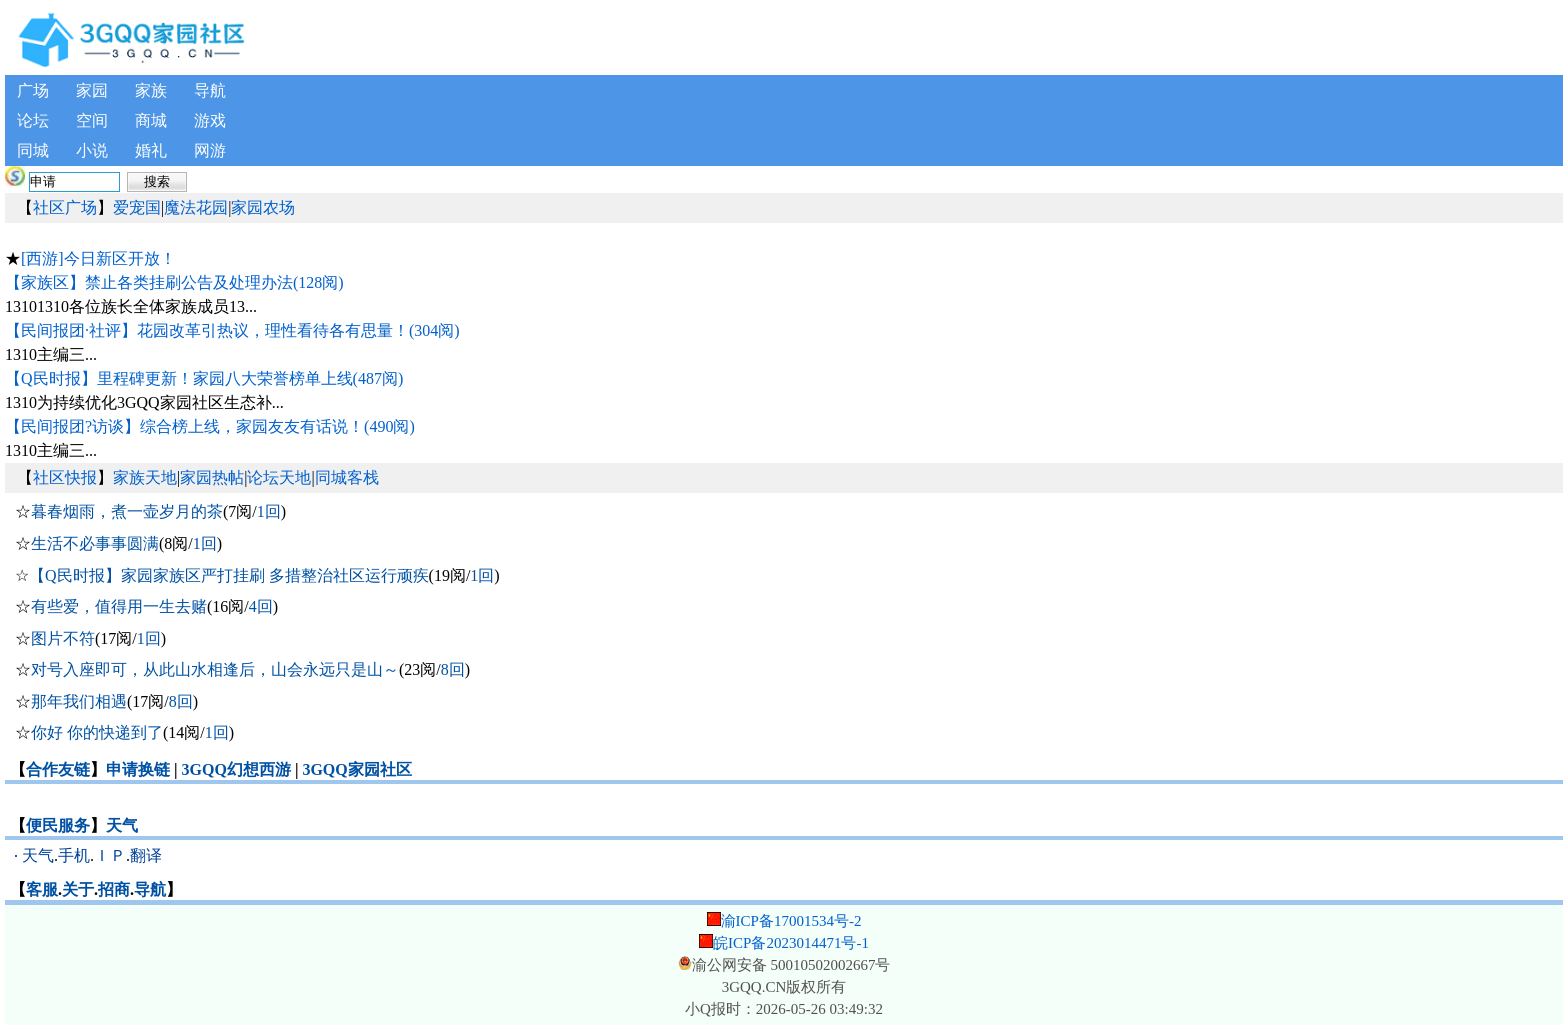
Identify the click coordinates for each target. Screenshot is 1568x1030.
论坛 (33, 120)
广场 (33, 90)
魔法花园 (196, 207)
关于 (78, 889)
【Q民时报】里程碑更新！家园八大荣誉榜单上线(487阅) (204, 378)
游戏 (210, 120)
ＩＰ (110, 855)
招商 (114, 889)
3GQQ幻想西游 (236, 769)
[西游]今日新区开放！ (98, 258)
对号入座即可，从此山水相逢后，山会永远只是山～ (215, 669)
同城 (33, 150)
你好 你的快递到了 (97, 732)
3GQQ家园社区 (356, 769)
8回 (453, 669)
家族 (151, 90)
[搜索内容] (74, 182)
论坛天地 (279, 477)
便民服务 (58, 825)
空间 (92, 120)
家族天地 (145, 477)
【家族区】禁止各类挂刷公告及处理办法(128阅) (174, 282)
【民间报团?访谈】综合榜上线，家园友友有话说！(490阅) (210, 426)
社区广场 (65, 207)
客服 (42, 889)
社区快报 (65, 477)
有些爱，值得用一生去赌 (119, 606)
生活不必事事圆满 (95, 543)
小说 (92, 150)
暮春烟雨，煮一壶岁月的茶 (127, 511)
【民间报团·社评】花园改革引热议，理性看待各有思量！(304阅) (232, 330)
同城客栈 (347, 477)
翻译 (146, 855)
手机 (74, 855)
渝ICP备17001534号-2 (791, 921)
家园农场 (263, 207)
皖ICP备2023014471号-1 (791, 943)
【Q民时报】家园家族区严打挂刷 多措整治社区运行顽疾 (229, 575)
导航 (210, 90)
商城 (151, 120)
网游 (210, 150)
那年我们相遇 (79, 701)
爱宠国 (137, 207)
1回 (269, 511)
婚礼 (151, 150)
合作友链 (58, 769)
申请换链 (138, 769)
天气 (122, 825)
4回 (261, 606)
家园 (92, 90)
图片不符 (63, 638)
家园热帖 (212, 477)
